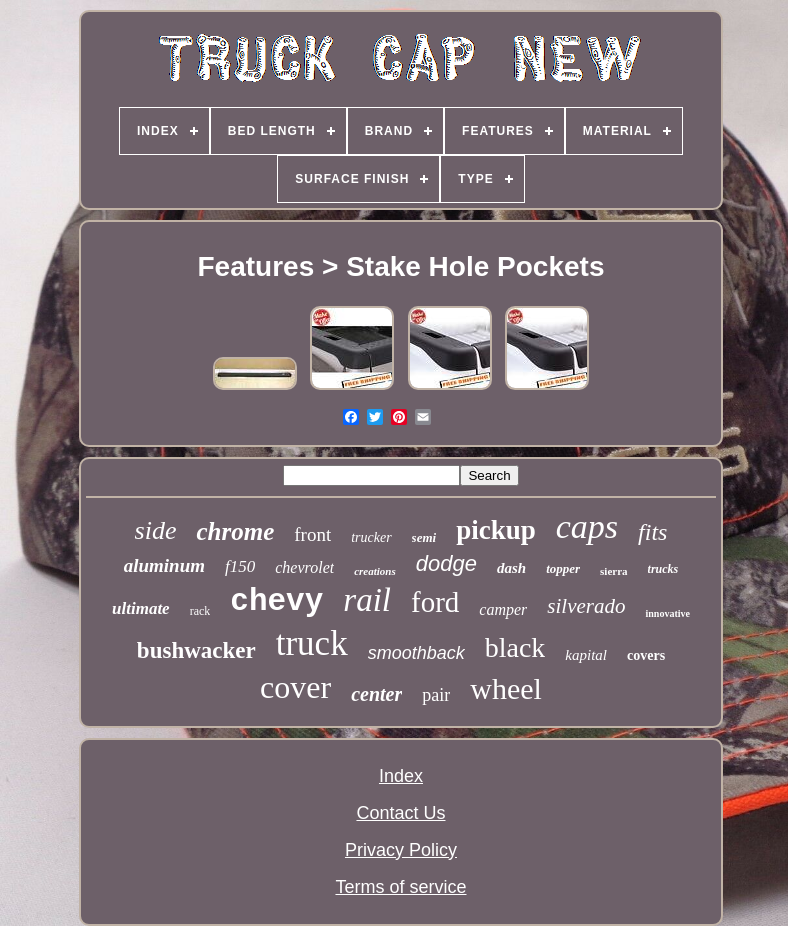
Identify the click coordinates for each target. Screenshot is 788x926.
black (515, 647)
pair (436, 695)
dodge (446, 563)
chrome (235, 531)
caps (587, 526)
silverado (586, 606)
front (312, 534)
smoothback (416, 653)
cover (295, 687)
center (376, 694)
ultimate (141, 608)
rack (200, 611)
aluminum (164, 565)
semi (424, 537)
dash (511, 568)
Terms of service (400, 887)
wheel (506, 688)
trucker (371, 537)
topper (563, 568)
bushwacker (196, 650)
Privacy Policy (401, 850)
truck (312, 643)
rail (367, 600)
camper (503, 609)
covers (646, 655)
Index (401, 776)
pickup (496, 530)
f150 (240, 566)
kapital (586, 655)
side (156, 530)
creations (375, 571)
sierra (613, 571)
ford (435, 602)
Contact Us (400, 813)
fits (652, 532)
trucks (663, 569)
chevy (276, 601)
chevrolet (304, 567)
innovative (667, 613)
